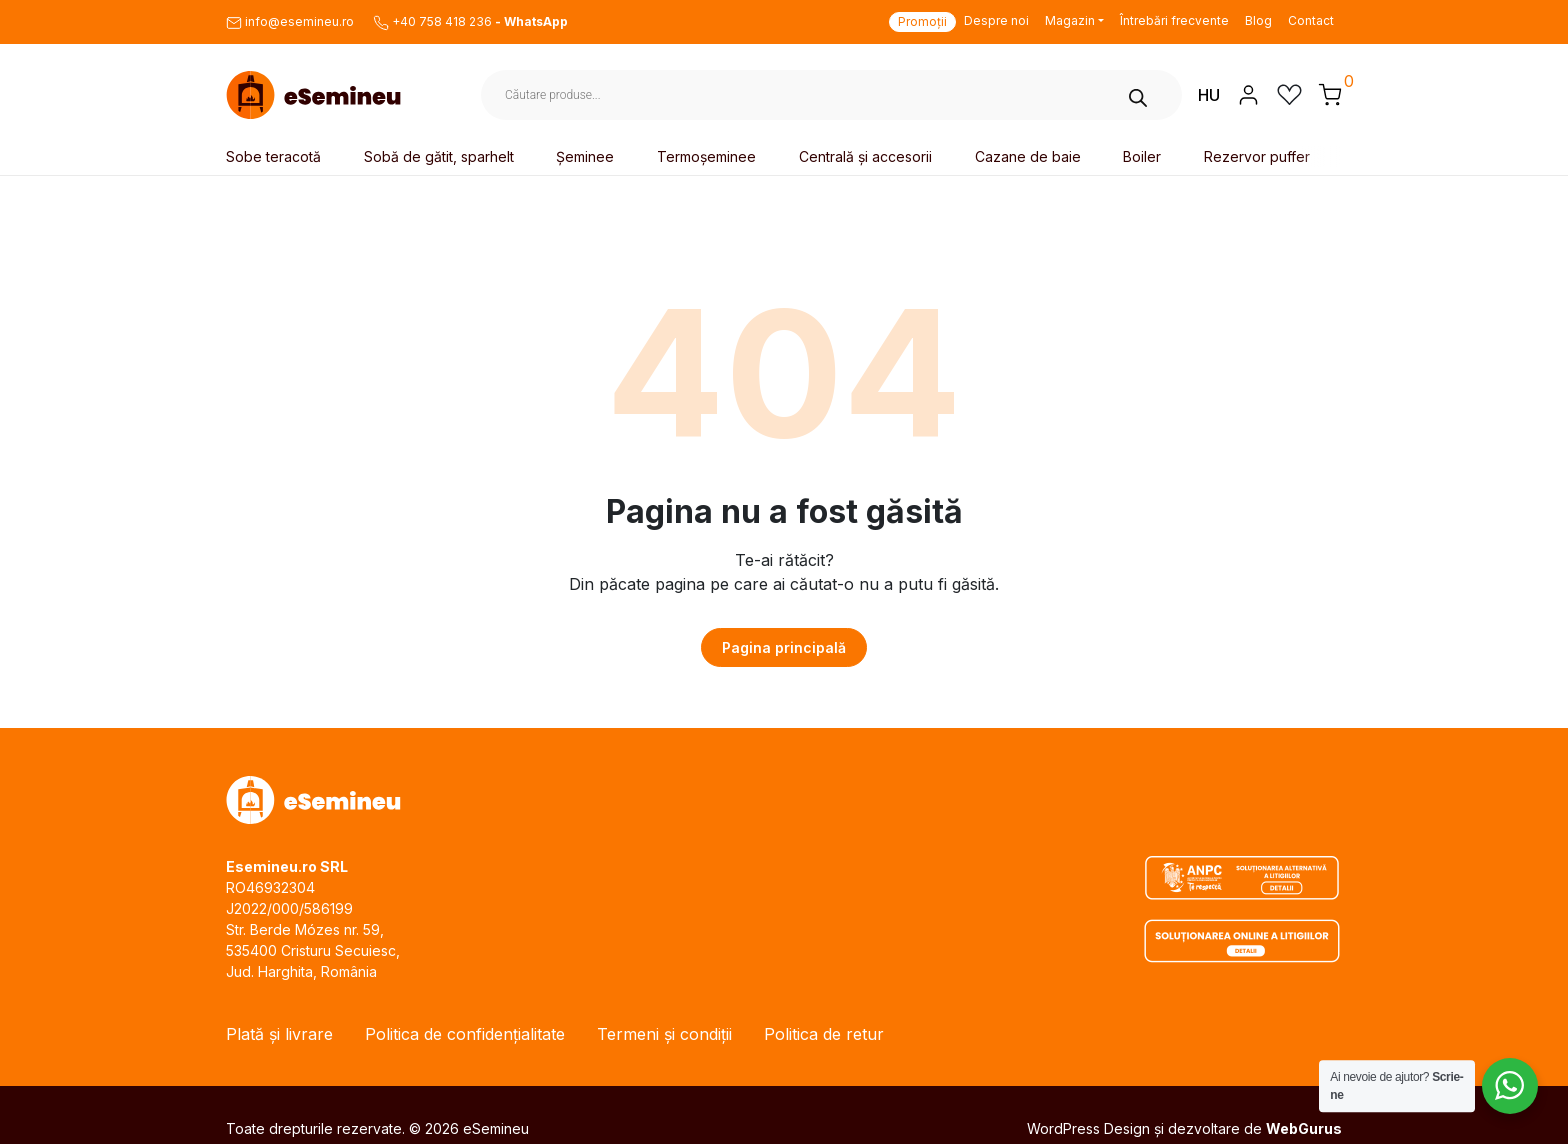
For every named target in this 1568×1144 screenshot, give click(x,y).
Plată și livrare (279, 1034)
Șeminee (585, 156)
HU (1209, 95)
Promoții (922, 21)
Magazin (1070, 20)
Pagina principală (784, 647)
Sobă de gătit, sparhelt (439, 156)
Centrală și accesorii (865, 156)
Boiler (1142, 156)
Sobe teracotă (273, 156)
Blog (1258, 20)
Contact (1311, 20)
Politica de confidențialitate (465, 1034)
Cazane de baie (1028, 156)
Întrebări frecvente (1174, 20)
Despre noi (996, 20)
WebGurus (1304, 1128)
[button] (1330, 94)
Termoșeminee (706, 156)
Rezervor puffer (1257, 156)
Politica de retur (824, 1034)
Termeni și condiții (664, 1034)
